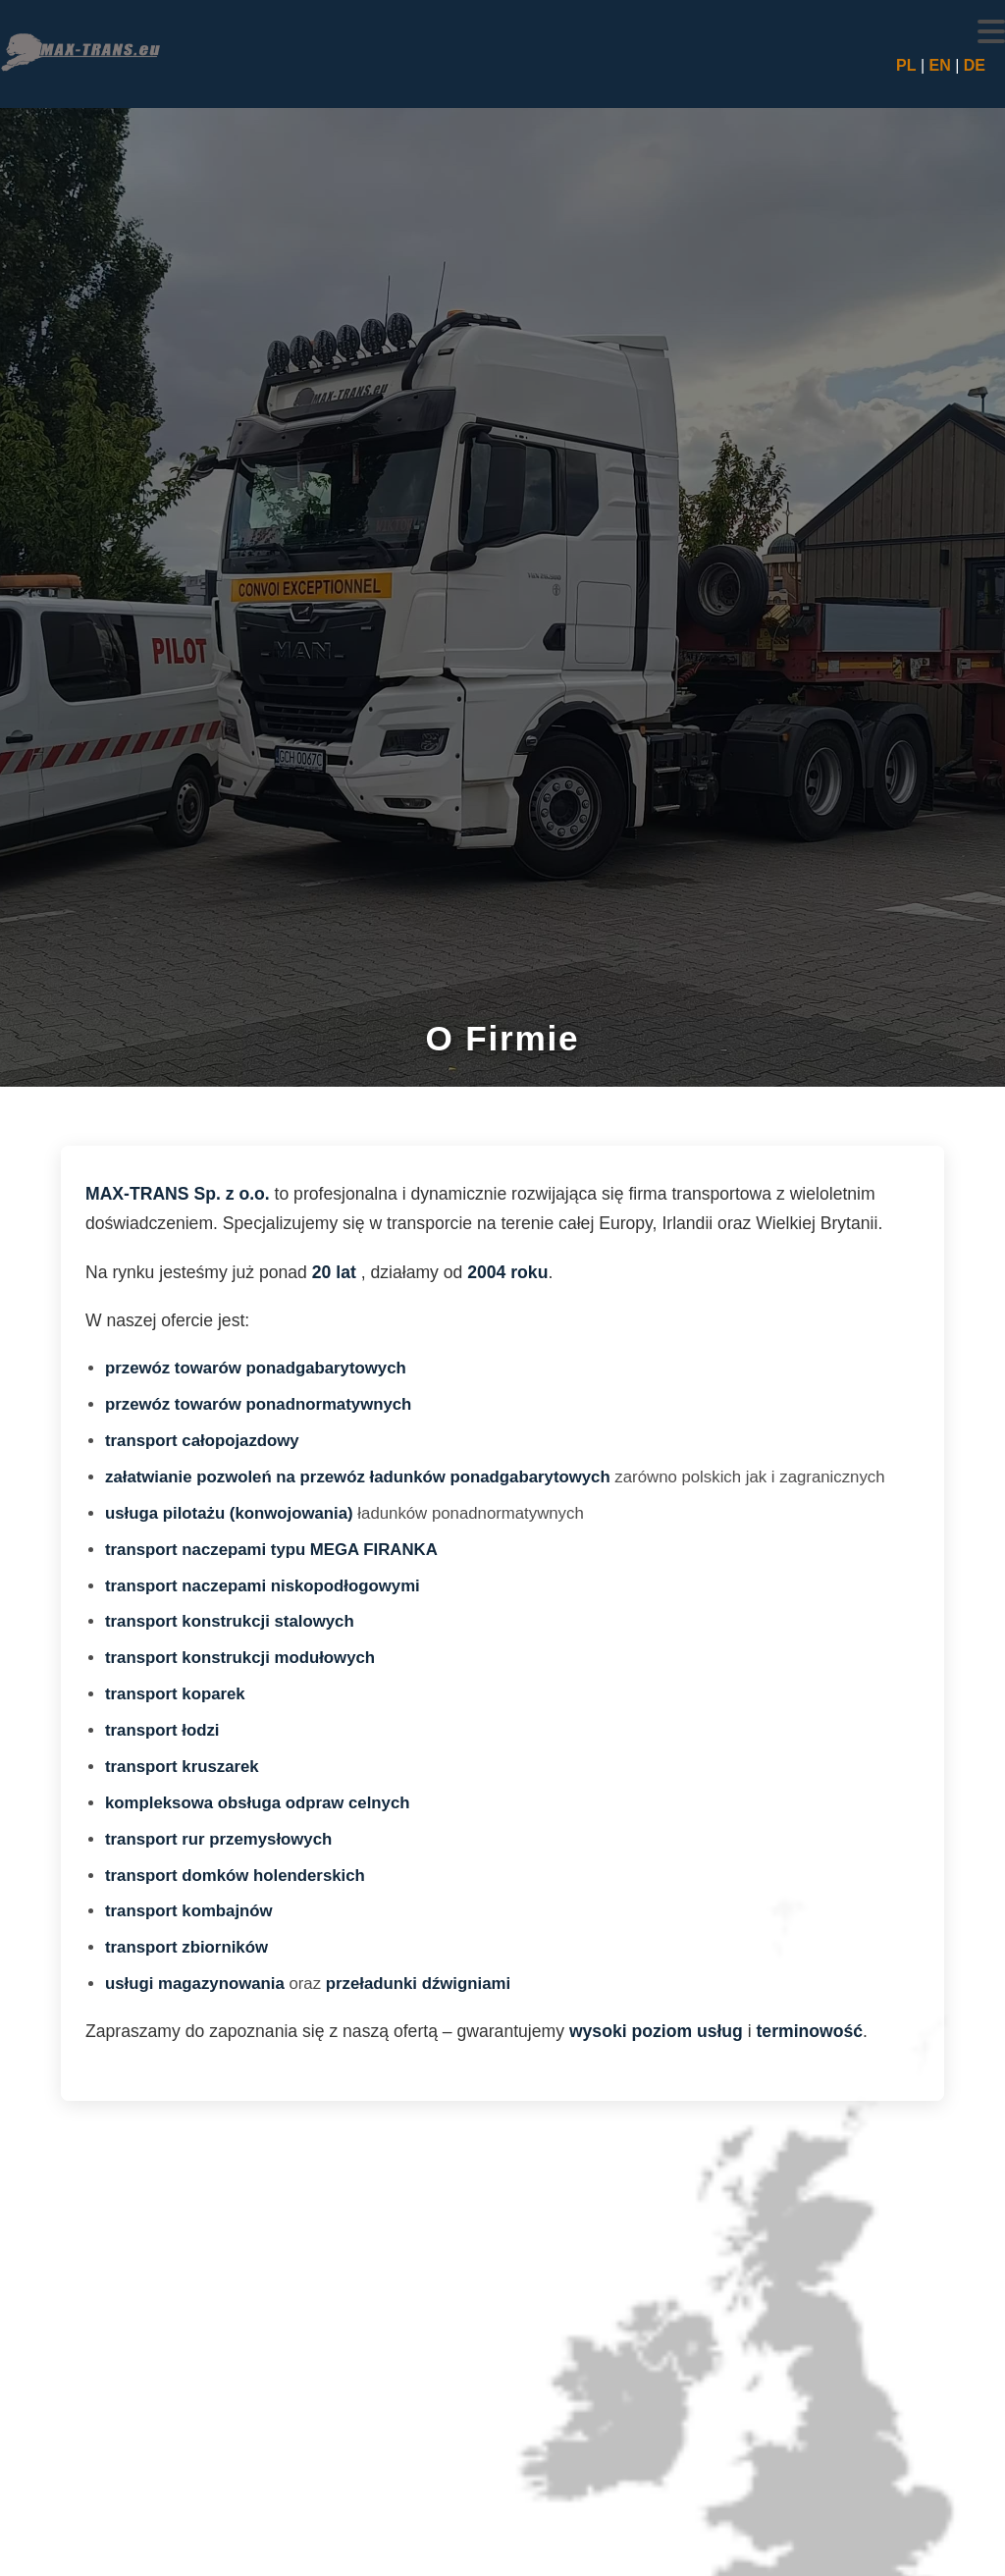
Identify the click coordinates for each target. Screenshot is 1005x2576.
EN (939, 65)
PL (906, 65)
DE (974, 65)
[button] (991, 31)
